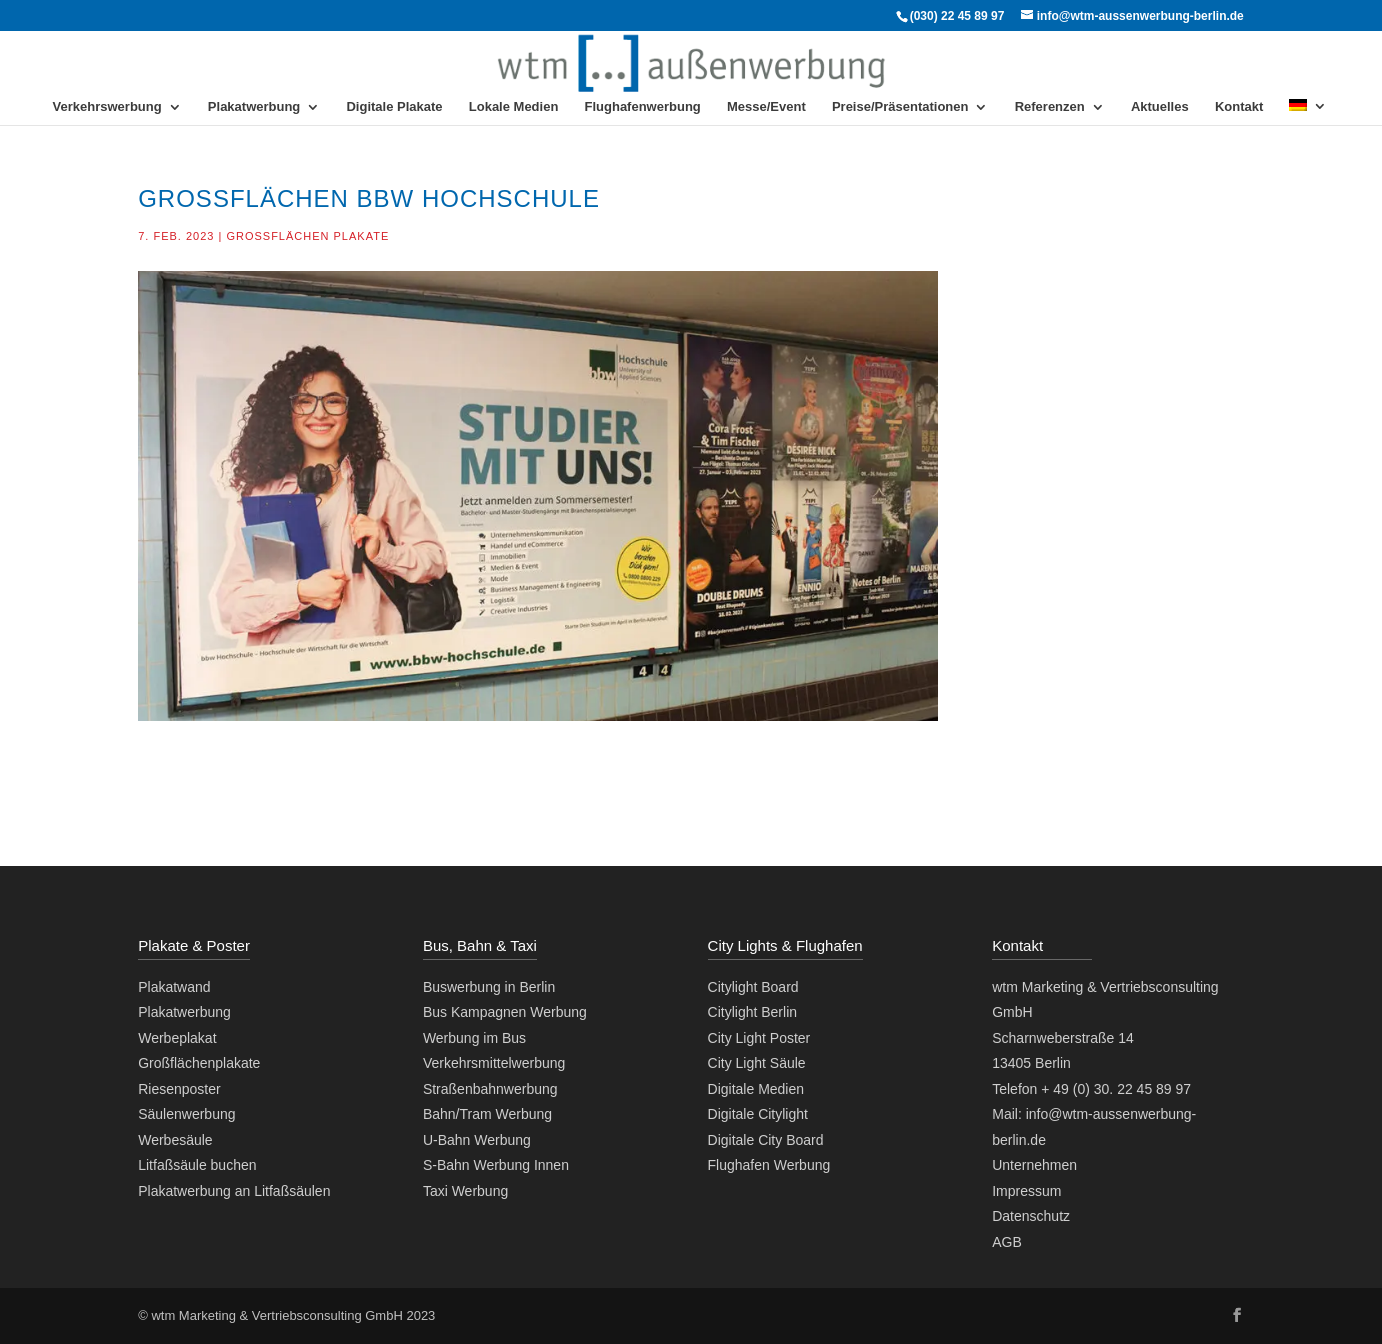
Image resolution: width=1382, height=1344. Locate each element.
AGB (1007, 1242)
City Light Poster (759, 1038)
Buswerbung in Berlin (489, 987)
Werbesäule (175, 1140)
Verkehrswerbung (107, 107)
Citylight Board (753, 987)
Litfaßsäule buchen (197, 1165)
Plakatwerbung (254, 107)
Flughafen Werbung (769, 1165)
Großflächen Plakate (307, 236)
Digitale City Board (766, 1140)
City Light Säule (757, 1063)
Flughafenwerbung (643, 107)
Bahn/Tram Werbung (487, 1114)
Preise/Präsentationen (900, 107)
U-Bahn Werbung (477, 1140)
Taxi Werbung (465, 1191)
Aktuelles (1160, 107)
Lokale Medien (514, 107)
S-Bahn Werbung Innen (496, 1165)
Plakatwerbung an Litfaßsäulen (234, 1191)
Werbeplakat (177, 1038)
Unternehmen (1034, 1165)
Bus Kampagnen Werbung (505, 1012)
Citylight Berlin (752, 1012)
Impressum (1026, 1191)
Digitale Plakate (394, 107)
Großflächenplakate (199, 1063)
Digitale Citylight (758, 1114)
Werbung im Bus (474, 1038)
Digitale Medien (756, 1089)
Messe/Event (766, 107)
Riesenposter (179, 1089)
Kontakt (1239, 107)
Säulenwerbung (186, 1114)
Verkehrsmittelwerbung (494, 1063)
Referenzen (1050, 107)
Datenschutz (1031, 1216)
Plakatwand (174, 987)
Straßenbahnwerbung (490, 1089)
